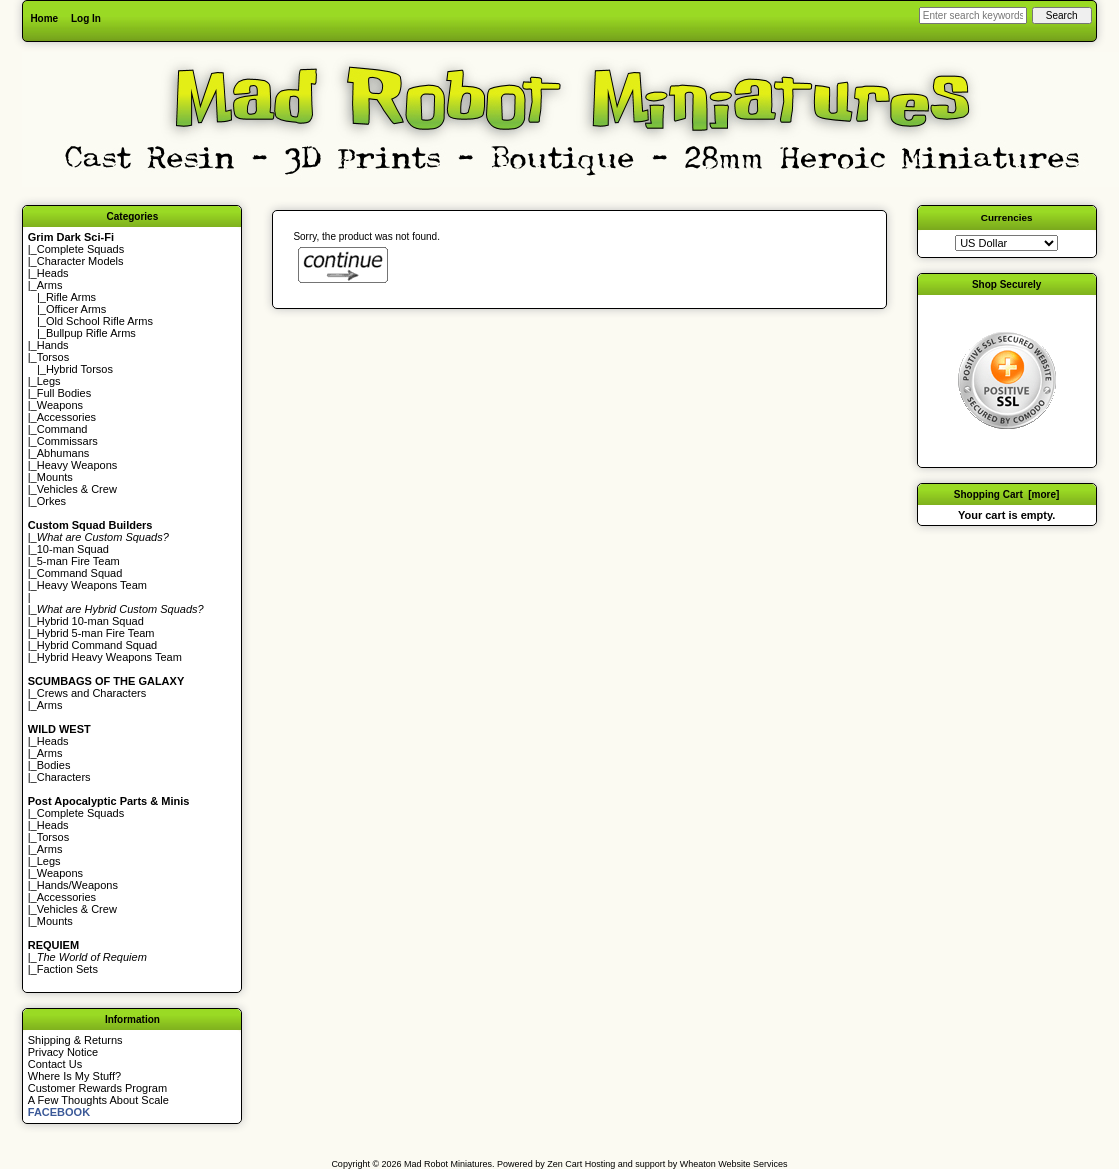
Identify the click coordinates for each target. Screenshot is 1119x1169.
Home (44, 18)
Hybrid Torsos (79, 369)
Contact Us (55, 1064)
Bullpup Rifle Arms (91, 333)
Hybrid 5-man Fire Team (96, 633)
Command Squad (80, 573)
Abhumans (63, 453)
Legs (49, 381)
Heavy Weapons (77, 465)
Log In (86, 18)
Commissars (67, 441)
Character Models (80, 261)
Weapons (60, 405)
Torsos (53, 357)
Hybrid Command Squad (97, 645)
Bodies (54, 765)
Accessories (66, 417)
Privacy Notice (63, 1052)
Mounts (55, 477)
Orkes (51, 501)
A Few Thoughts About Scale (98, 1100)
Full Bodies (64, 393)
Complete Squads (80, 249)
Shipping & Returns (75, 1040)
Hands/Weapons (77, 885)
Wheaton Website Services (734, 1164)
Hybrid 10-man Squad (90, 621)
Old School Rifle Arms (99, 321)
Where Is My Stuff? (74, 1076)
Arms (50, 705)
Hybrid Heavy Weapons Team (109, 657)
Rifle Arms (71, 297)
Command (62, 429)
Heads (53, 273)
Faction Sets (67, 969)
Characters (64, 777)
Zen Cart (564, 1164)
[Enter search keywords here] (973, 15)
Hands (53, 345)
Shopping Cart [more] (1007, 494)
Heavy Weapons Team (92, 585)
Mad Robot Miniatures (448, 1164)
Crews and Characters (91, 693)
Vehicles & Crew (77, 489)
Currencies (1007, 217)
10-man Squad (73, 549)
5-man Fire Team (78, 561)
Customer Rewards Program (97, 1088)
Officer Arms (76, 309)
